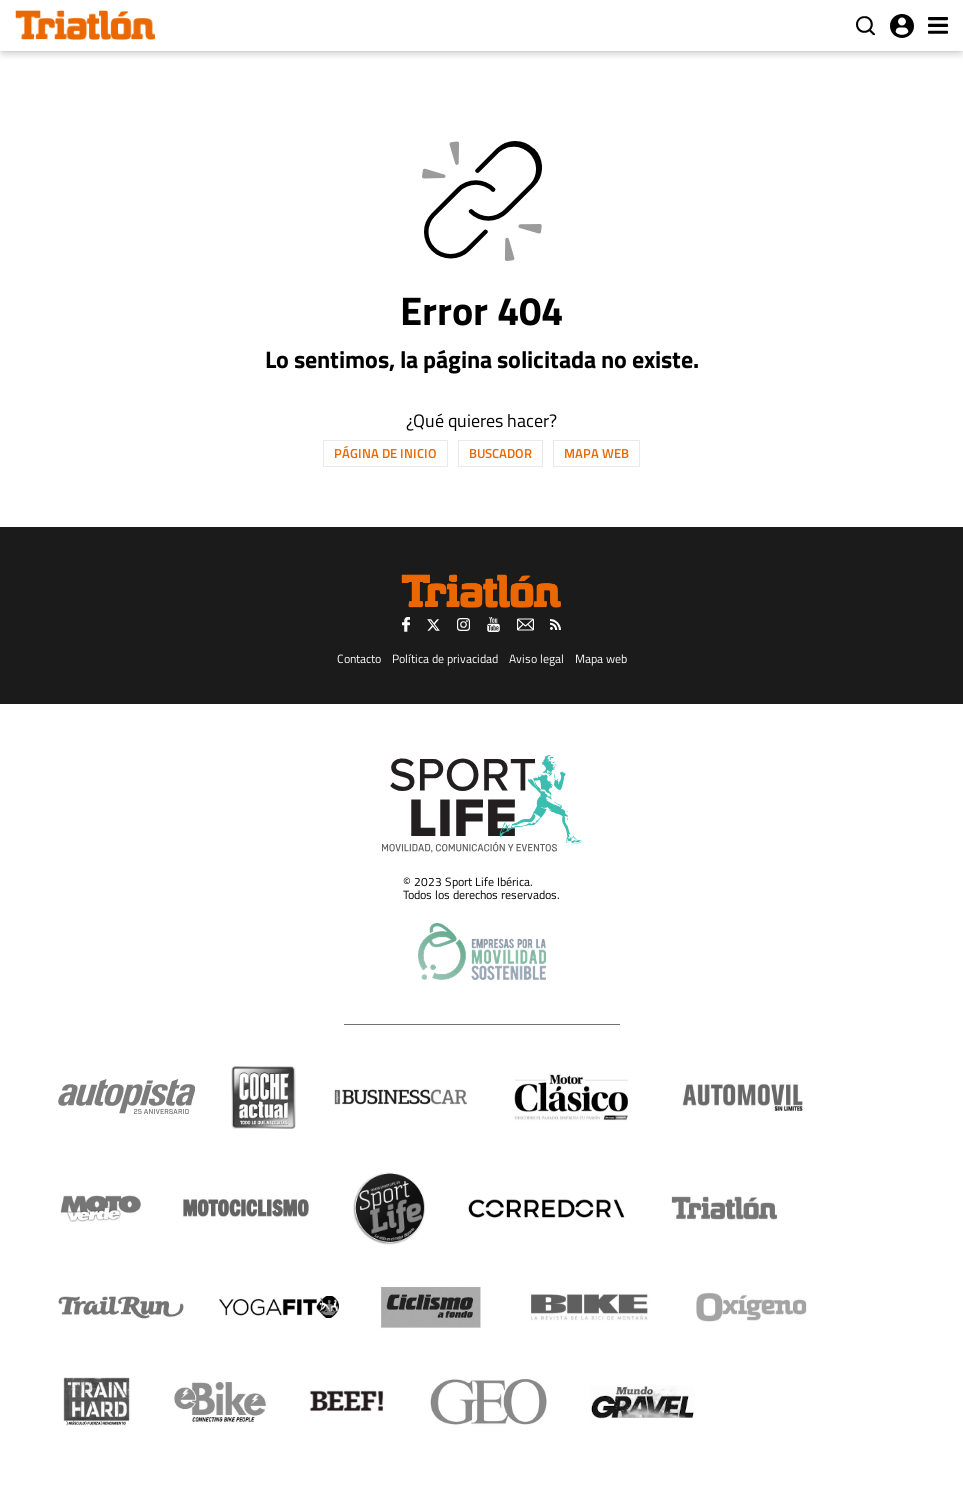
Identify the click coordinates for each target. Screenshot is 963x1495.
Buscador (500, 453)
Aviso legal (536, 658)
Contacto (359, 658)
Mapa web (596, 453)
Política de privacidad (445, 658)
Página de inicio (385, 453)
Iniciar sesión (902, 26)
